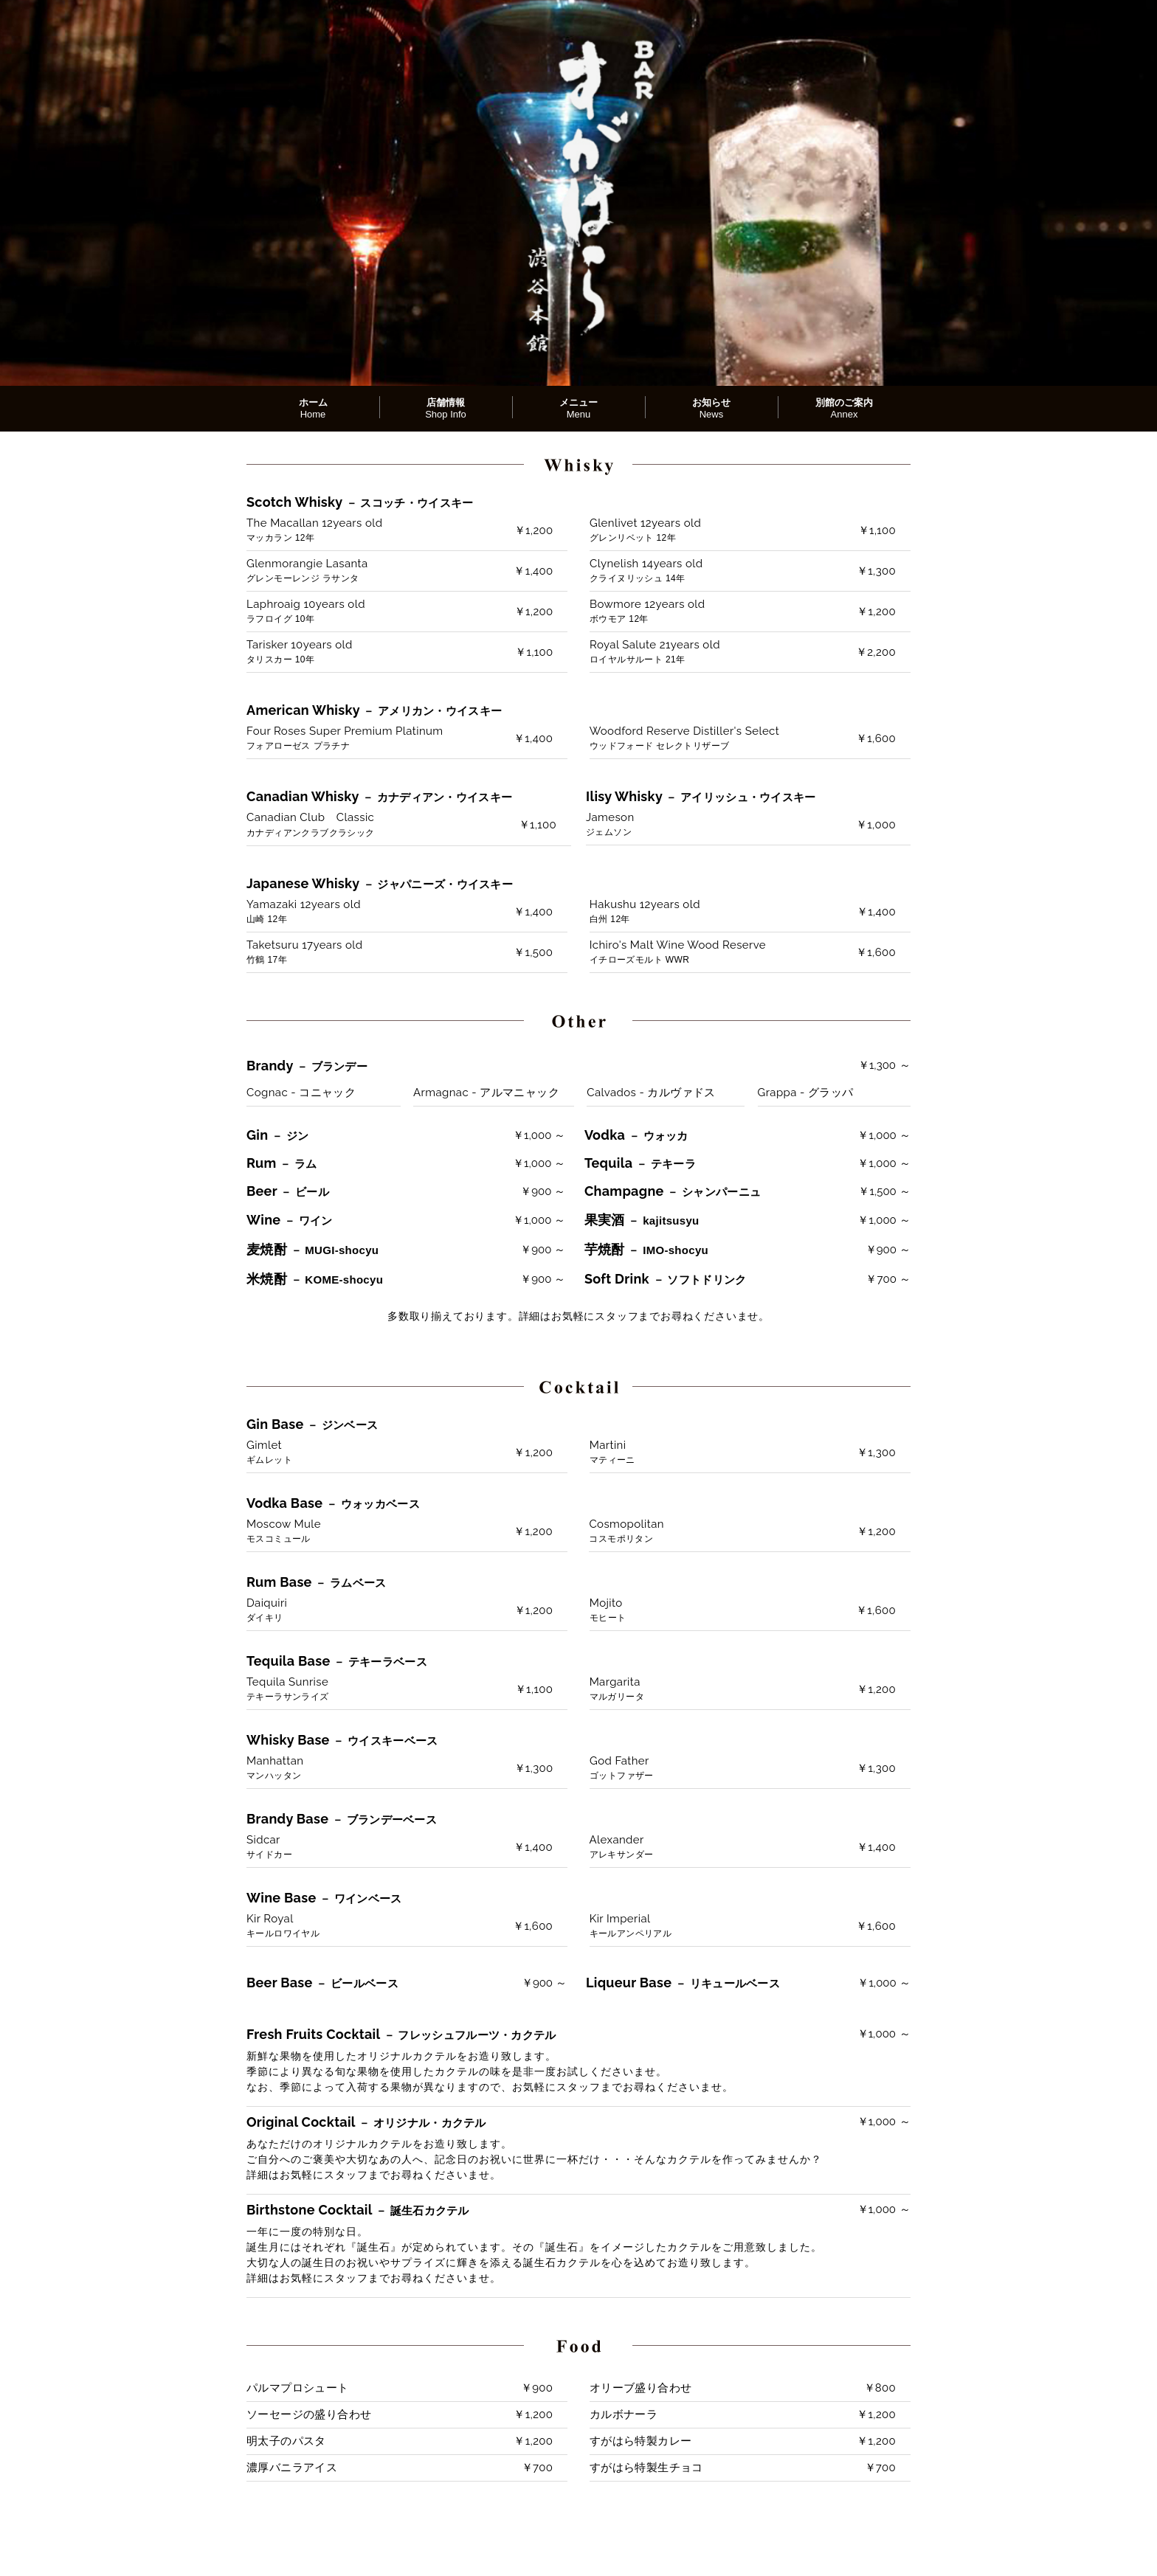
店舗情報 (445, 408)
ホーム (313, 408)
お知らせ (711, 408)
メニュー (578, 408)
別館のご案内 (844, 408)
